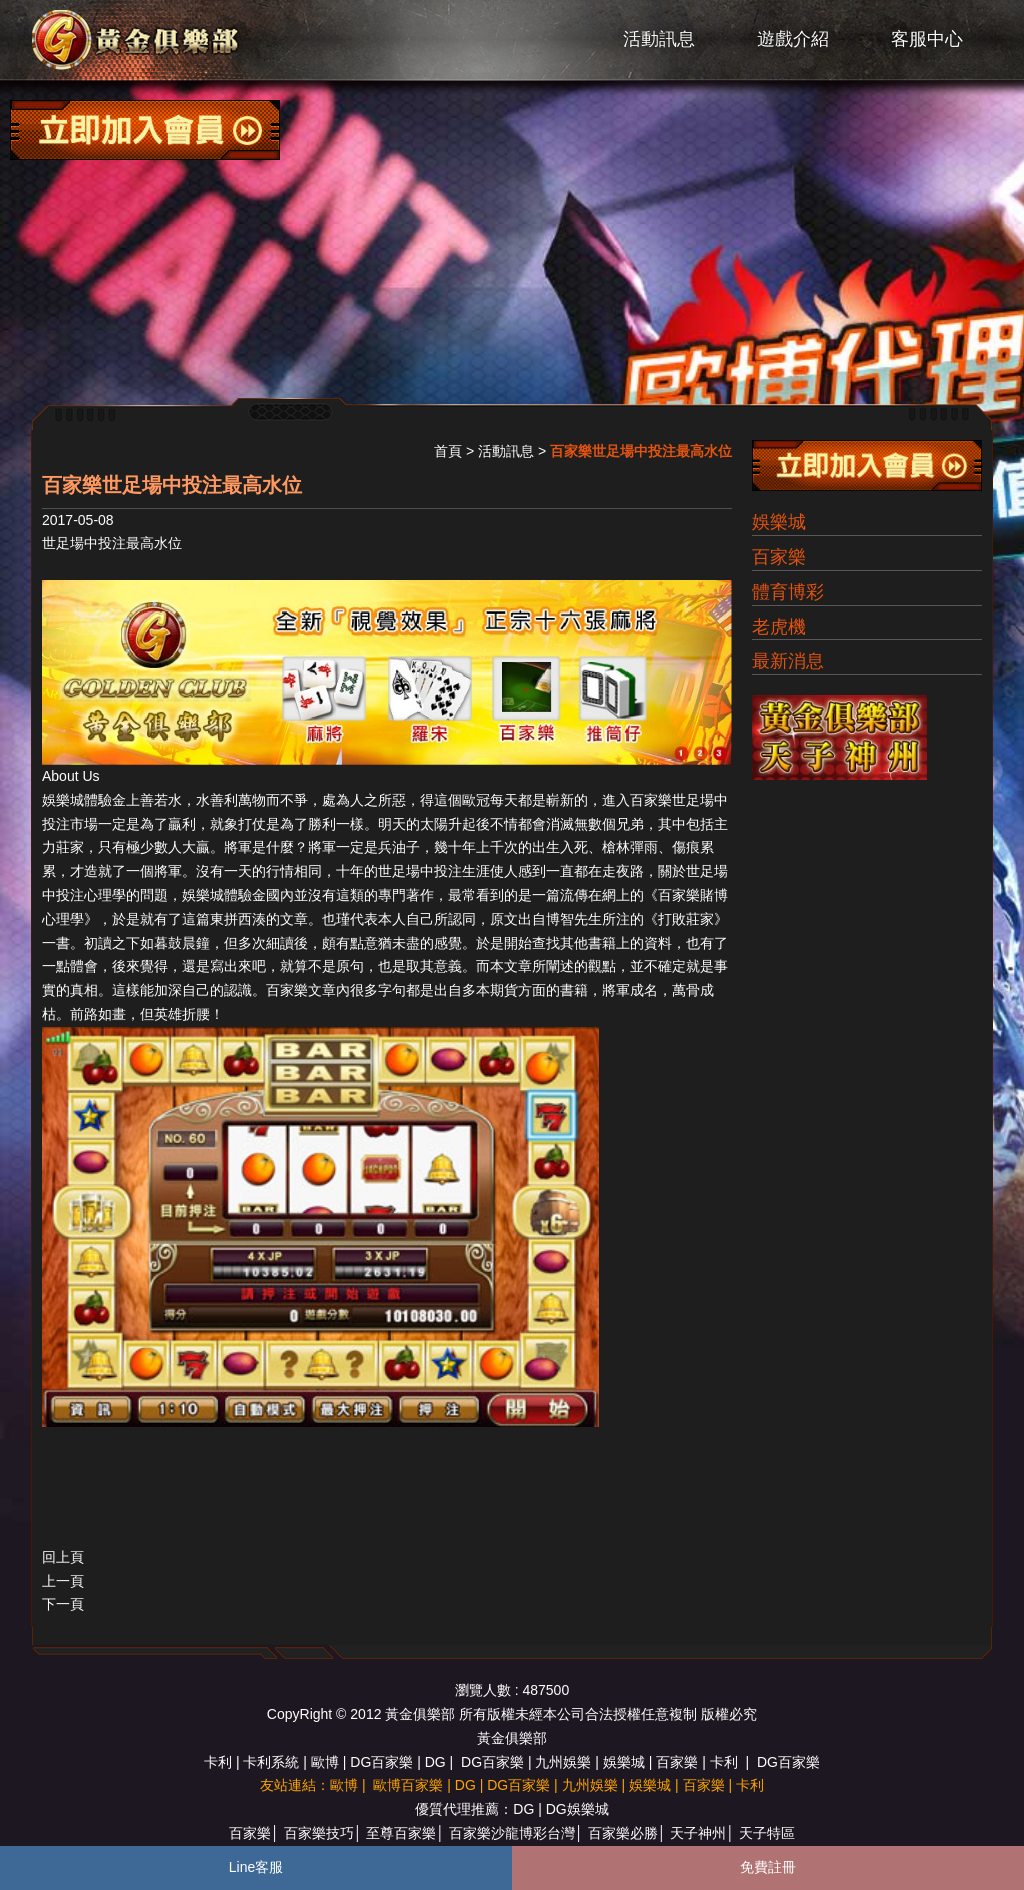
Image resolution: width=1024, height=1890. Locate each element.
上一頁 (63, 1581)
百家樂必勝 (623, 1833)
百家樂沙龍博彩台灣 (512, 1833)
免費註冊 (768, 1867)
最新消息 (788, 661)
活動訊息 (659, 39)
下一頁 (63, 1604)
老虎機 (779, 627)
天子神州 (698, 1833)
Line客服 (256, 1867)
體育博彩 (788, 592)
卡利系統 (271, 1762)
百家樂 (651, 800)
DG (435, 1762)
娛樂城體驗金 (84, 800)
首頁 (448, 451)
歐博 (325, 1762)
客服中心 (927, 39)
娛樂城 (779, 522)
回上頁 (63, 1557)
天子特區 (767, 1833)
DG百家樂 (381, 1762)
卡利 (218, 1762)
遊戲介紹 (793, 39)
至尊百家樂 (401, 1833)
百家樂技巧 (319, 1833)
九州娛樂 (563, 1762)
